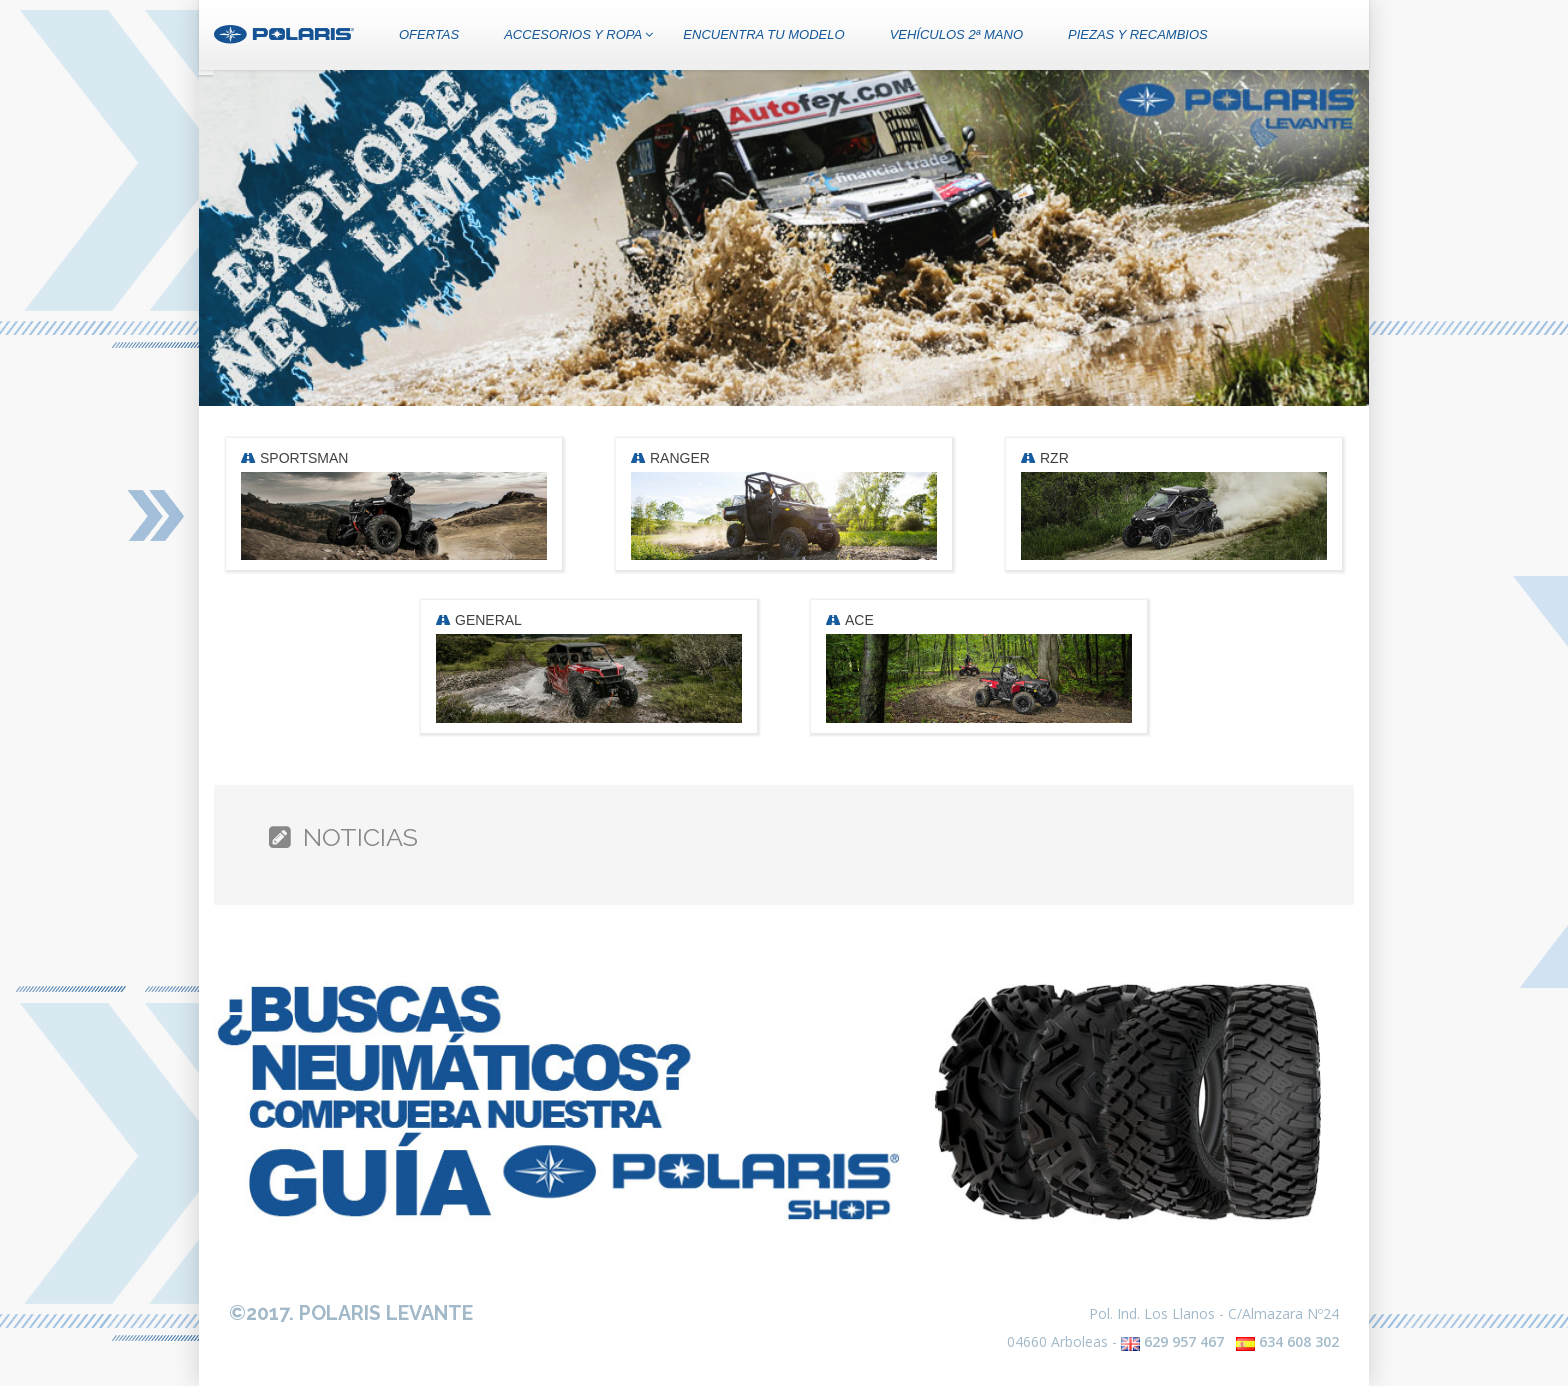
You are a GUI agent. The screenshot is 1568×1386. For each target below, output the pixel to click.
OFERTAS (429, 34)
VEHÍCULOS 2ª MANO (956, 34)
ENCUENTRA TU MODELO (763, 34)
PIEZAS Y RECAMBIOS (1138, 34)
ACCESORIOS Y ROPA (578, 34)
